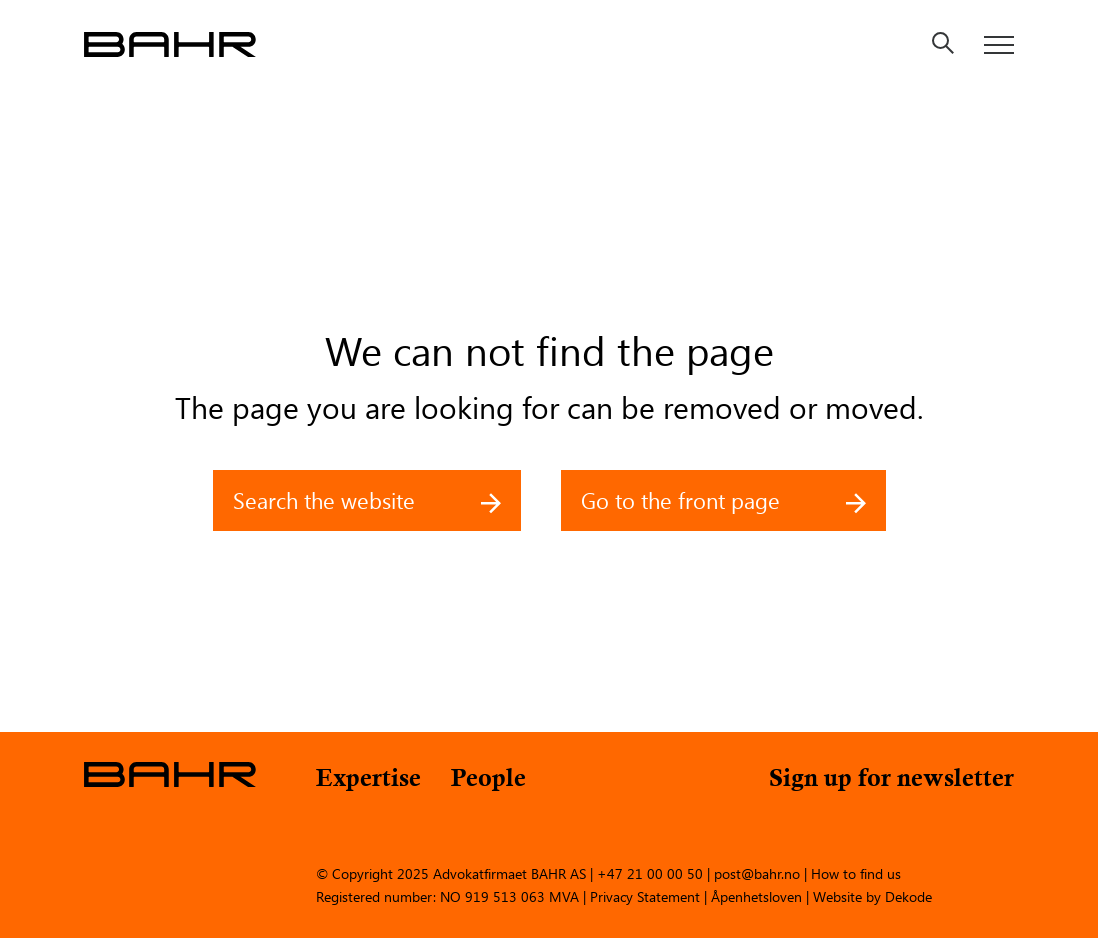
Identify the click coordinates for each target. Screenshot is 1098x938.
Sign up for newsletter (891, 780)
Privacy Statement (645, 895)
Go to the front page (723, 500)
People (488, 780)
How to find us (856, 872)
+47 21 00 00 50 (650, 872)
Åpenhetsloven (756, 895)
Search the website (367, 500)
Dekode (908, 895)
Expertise (368, 780)
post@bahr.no (757, 872)
